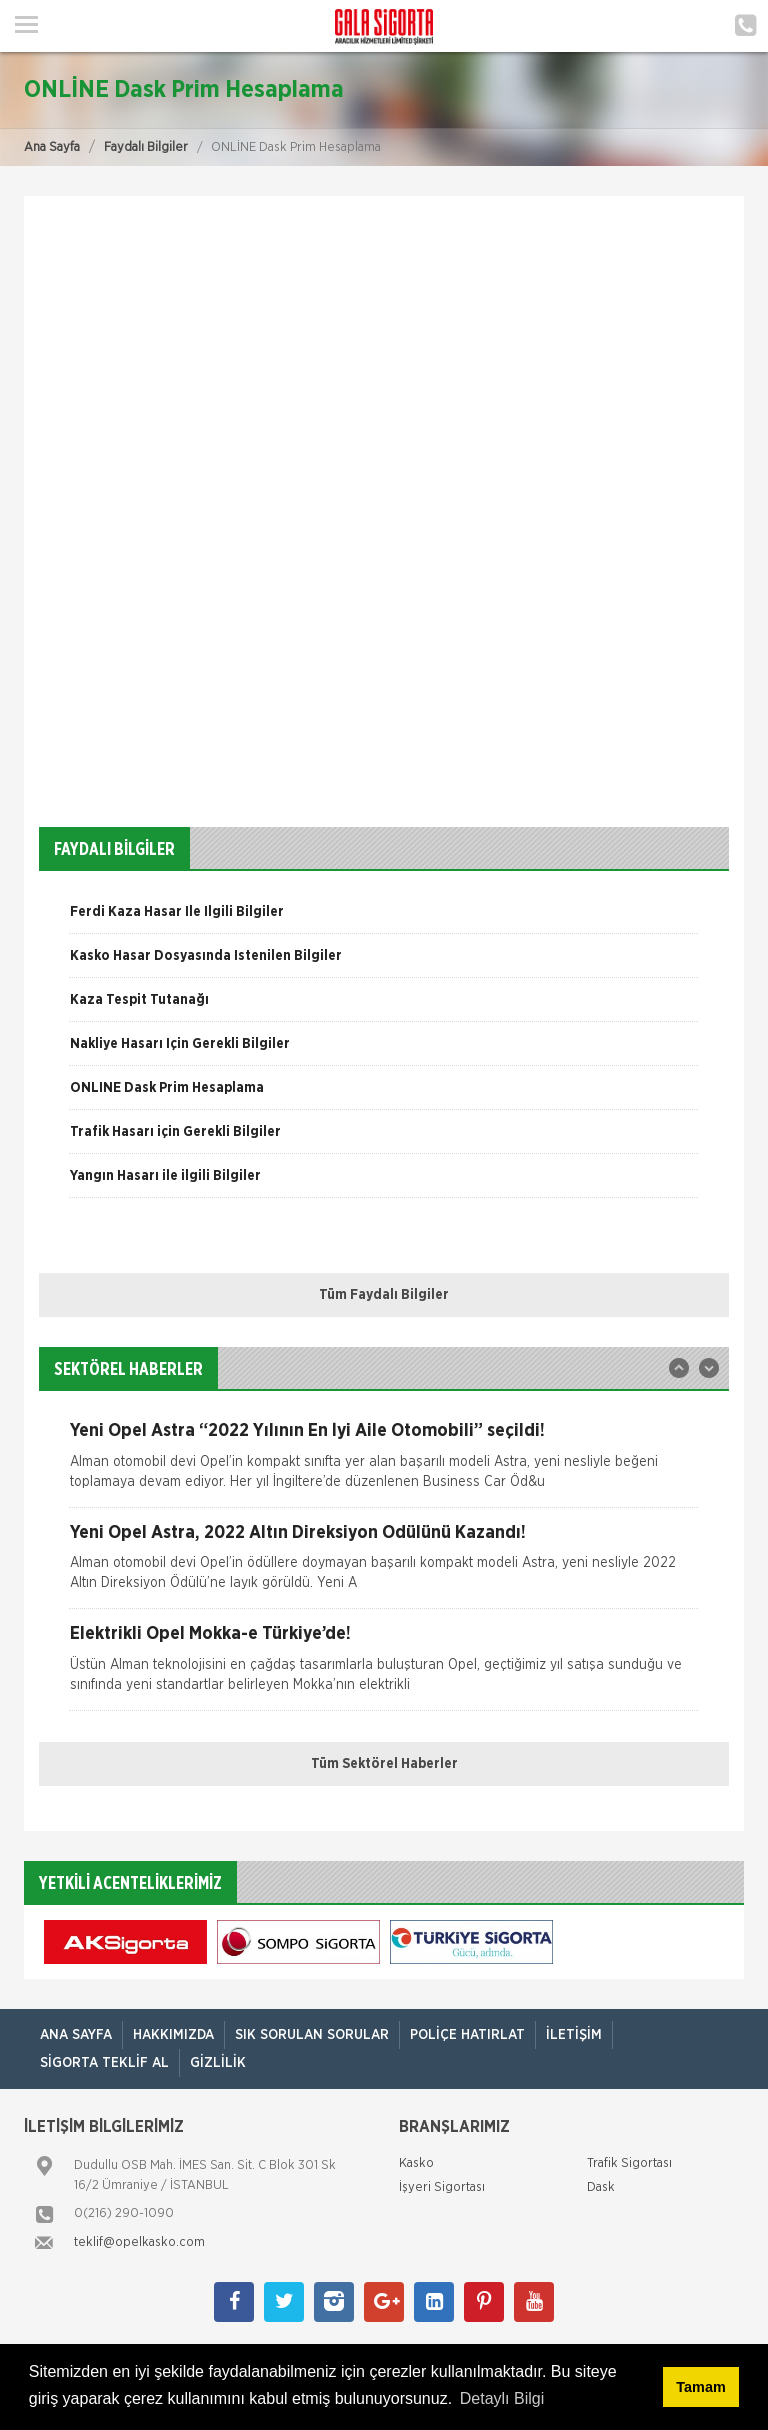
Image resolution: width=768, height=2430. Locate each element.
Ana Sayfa (52, 147)
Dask (601, 2187)
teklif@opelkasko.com (139, 2242)
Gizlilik (218, 2063)
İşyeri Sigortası (442, 2187)
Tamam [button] (700, 2387)
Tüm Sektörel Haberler (384, 1764)
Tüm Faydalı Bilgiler (384, 1295)
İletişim (574, 2035)
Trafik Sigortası (629, 2163)
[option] (384, 919)
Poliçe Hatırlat (467, 2035)
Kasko (416, 2163)
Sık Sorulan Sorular (312, 2035)
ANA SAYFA (76, 2035)
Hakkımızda (173, 2035)
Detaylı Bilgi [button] (502, 2398)
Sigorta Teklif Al (104, 2063)
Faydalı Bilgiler (146, 147)
